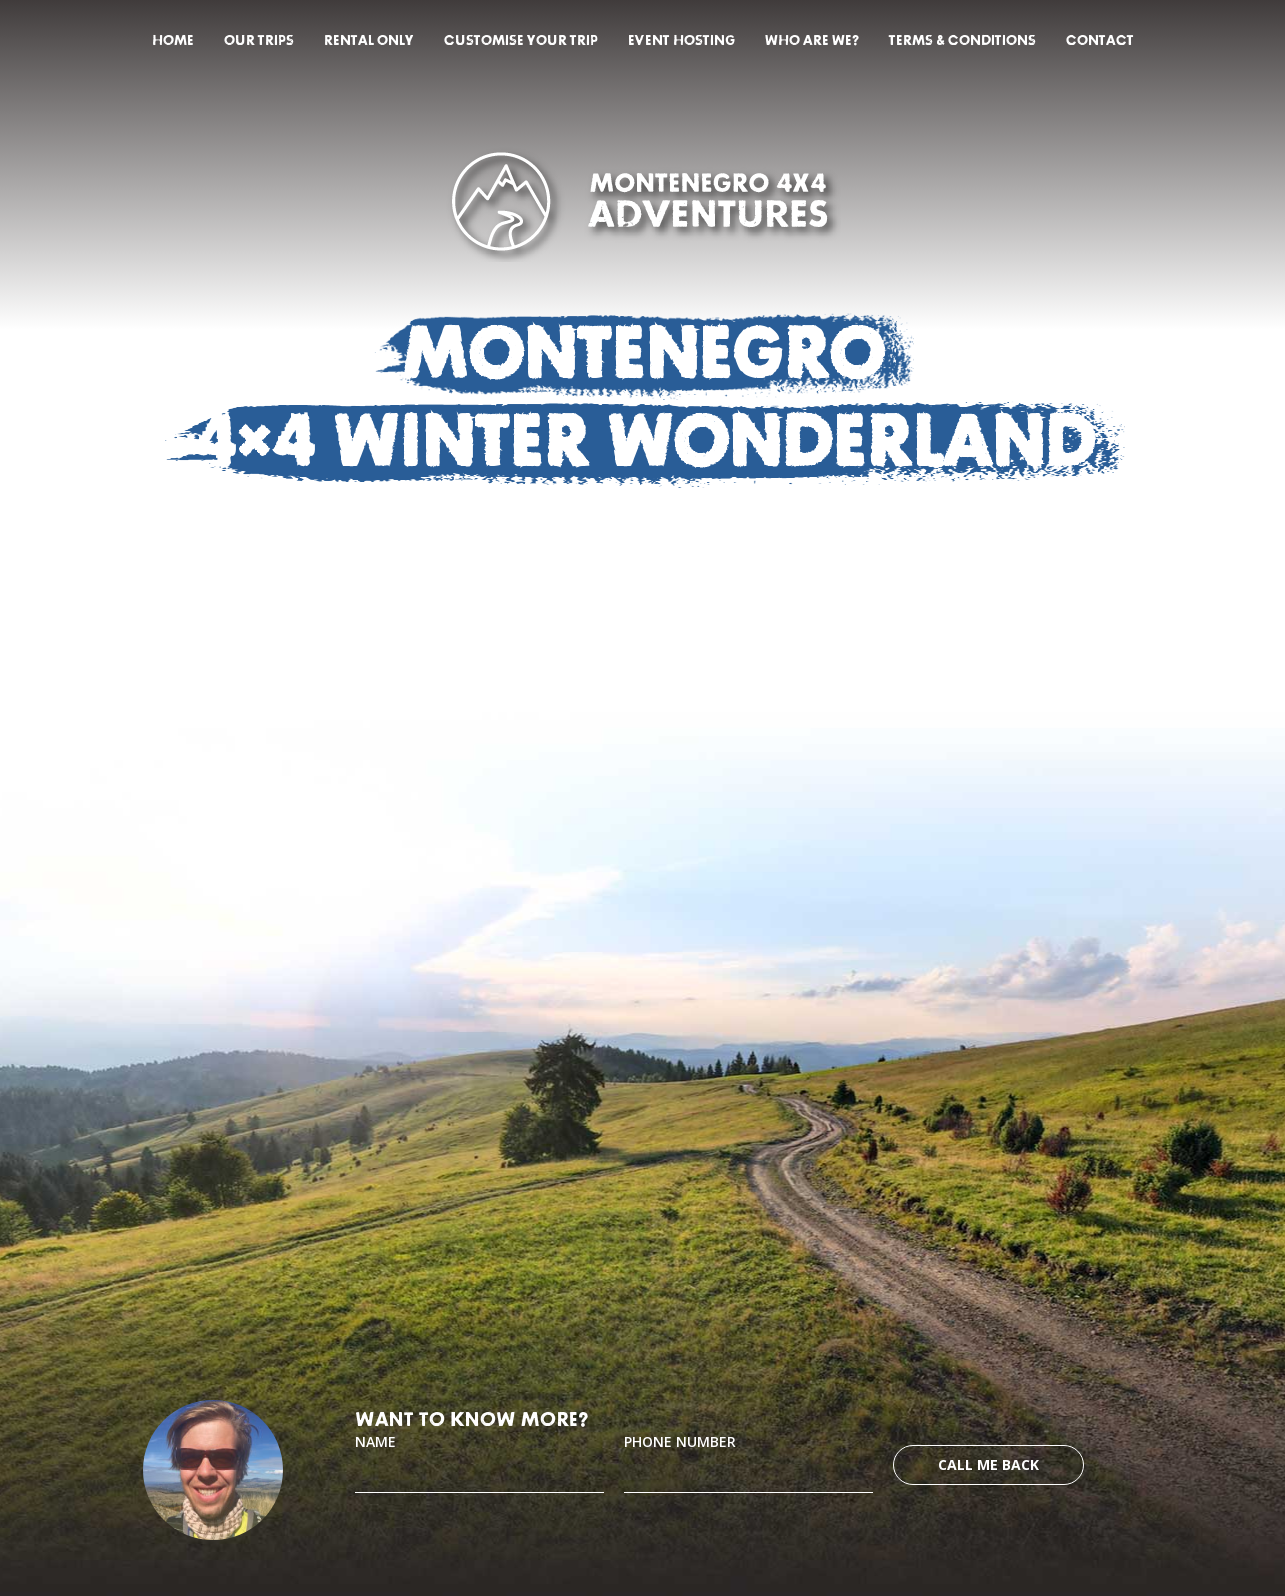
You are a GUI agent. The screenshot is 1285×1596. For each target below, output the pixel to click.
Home (173, 40)
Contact (1100, 40)
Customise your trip (521, 40)
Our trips (259, 40)
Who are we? (812, 40)
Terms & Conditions (962, 40)
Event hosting (681, 40)
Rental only (369, 40)
